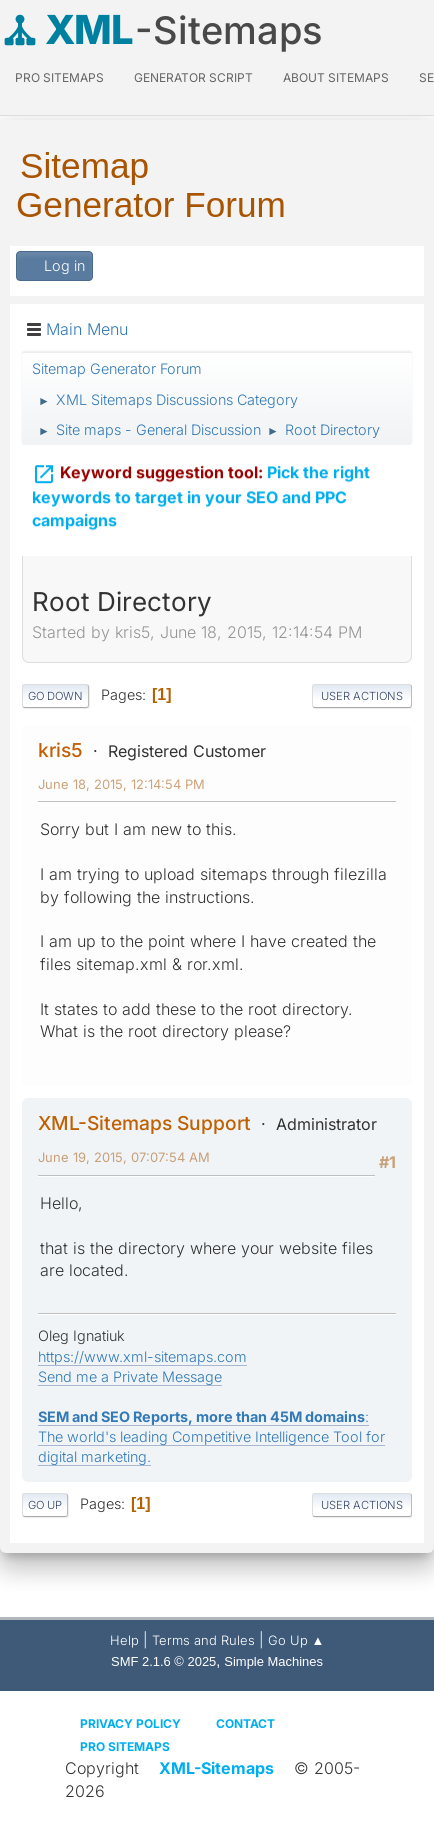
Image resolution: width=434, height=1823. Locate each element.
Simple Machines (273, 1661)
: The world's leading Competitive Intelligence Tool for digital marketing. (211, 1436)
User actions (362, 696)
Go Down (55, 696)
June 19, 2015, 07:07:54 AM (124, 1157)
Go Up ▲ (296, 1640)
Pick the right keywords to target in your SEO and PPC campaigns (201, 493)
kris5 (60, 750)
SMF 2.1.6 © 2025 (163, 1661)
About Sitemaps (336, 77)
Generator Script (193, 77)
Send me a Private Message (130, 1376)
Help (124, 1640)
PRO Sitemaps (59, 77)
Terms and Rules (203, 1640)
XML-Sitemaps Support (144, 1123)
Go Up (45, 1505)
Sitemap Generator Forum (151, 185)
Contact (245, 1723)
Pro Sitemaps (125, 1746)
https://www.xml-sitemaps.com (142, 1356)
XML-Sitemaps (216, 1768)
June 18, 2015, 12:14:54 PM (121, 784)
